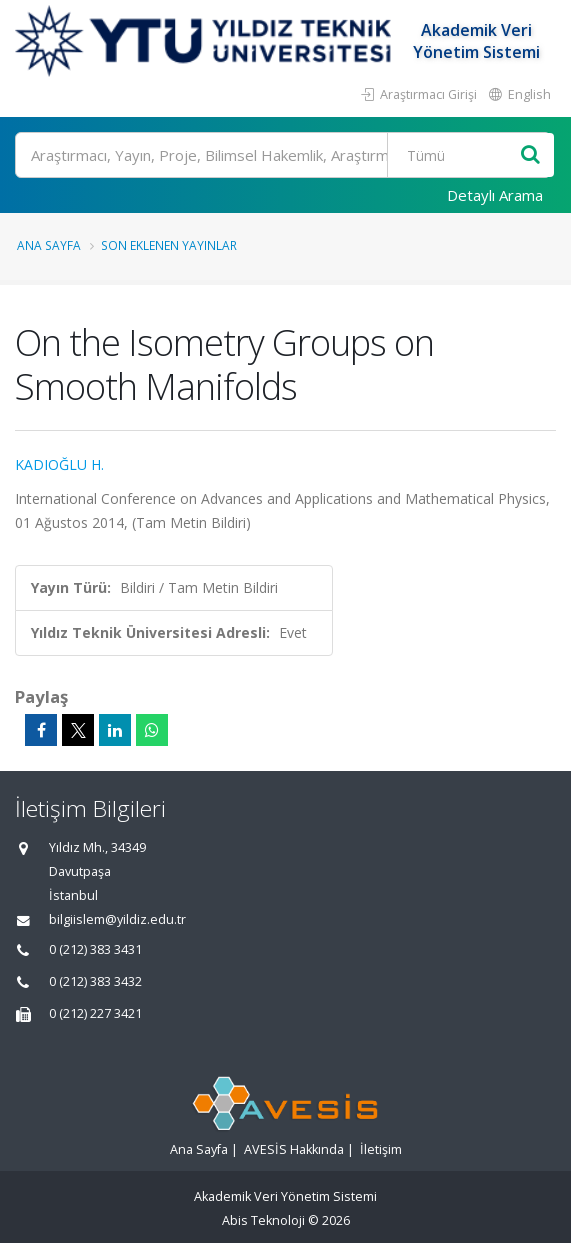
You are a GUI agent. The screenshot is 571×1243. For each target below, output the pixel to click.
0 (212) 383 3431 (95, 949)
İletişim (381, 1149)
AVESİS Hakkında (294, 1149)
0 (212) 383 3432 (95, 981)
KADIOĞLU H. (59, 464)
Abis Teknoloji (263, 1220)
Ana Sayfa (49, 245)
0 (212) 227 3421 (95, 1013)
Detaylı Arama (495, 195)
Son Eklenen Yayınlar (169, 245)
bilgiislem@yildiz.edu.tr (117, 919)
